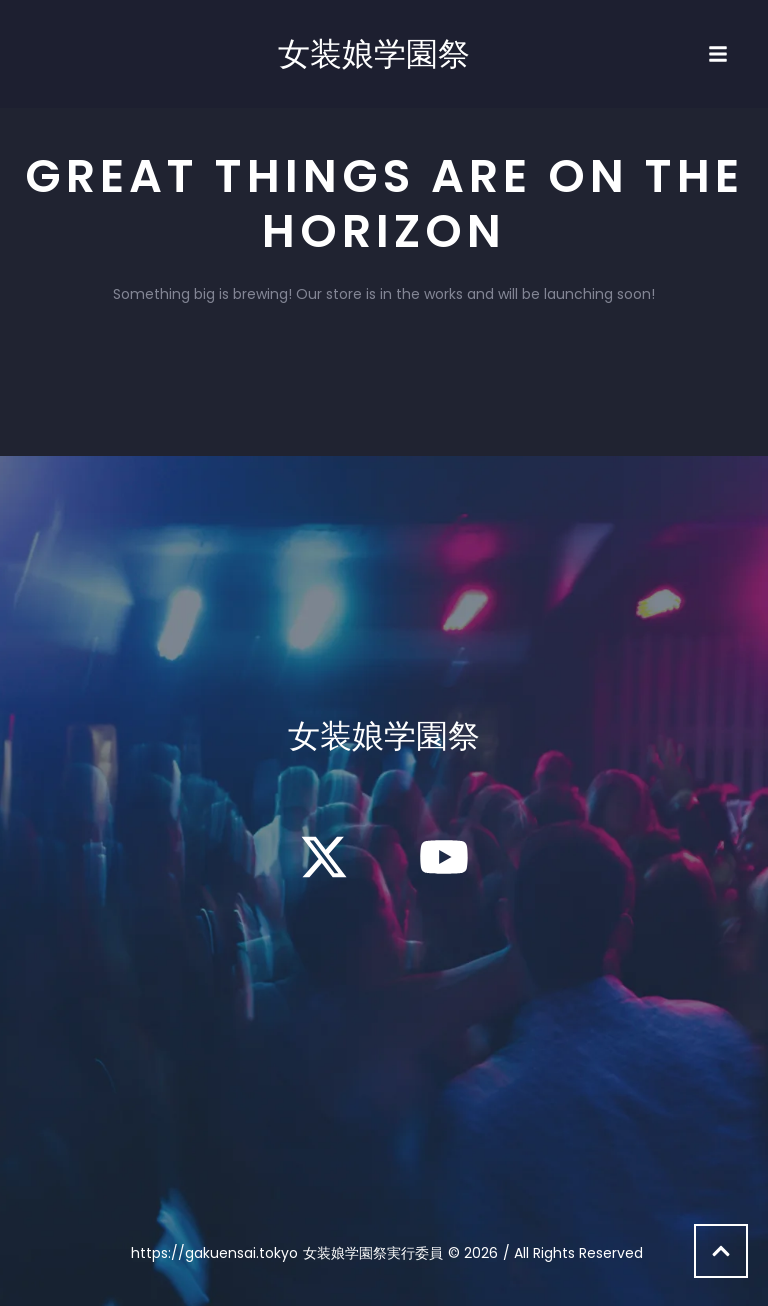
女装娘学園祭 (374, 54)
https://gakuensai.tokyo (214, 1253)
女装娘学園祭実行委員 (373, 1253)
